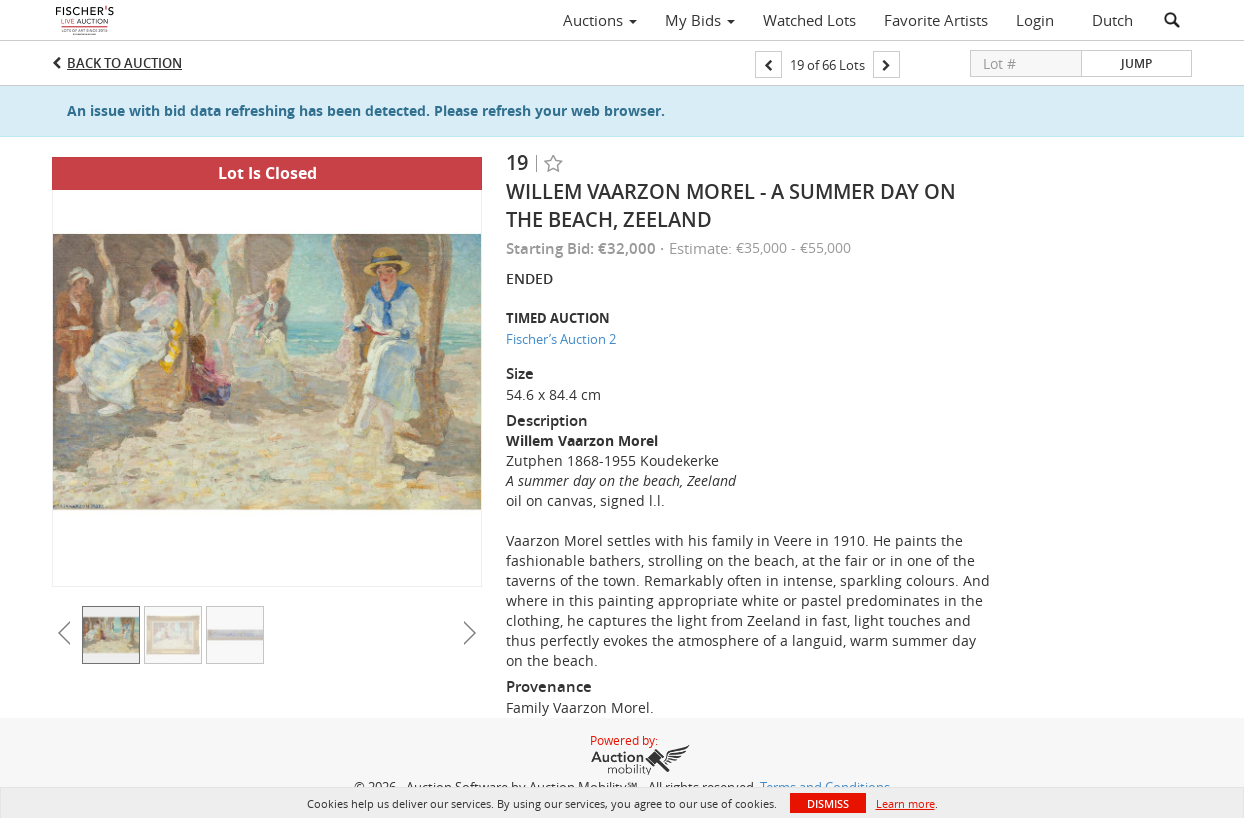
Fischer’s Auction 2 (561, 339)
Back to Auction (124, 63)
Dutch (1112, 20)
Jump (1136, 63)
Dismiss (828, 803)
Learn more (905, 803)
